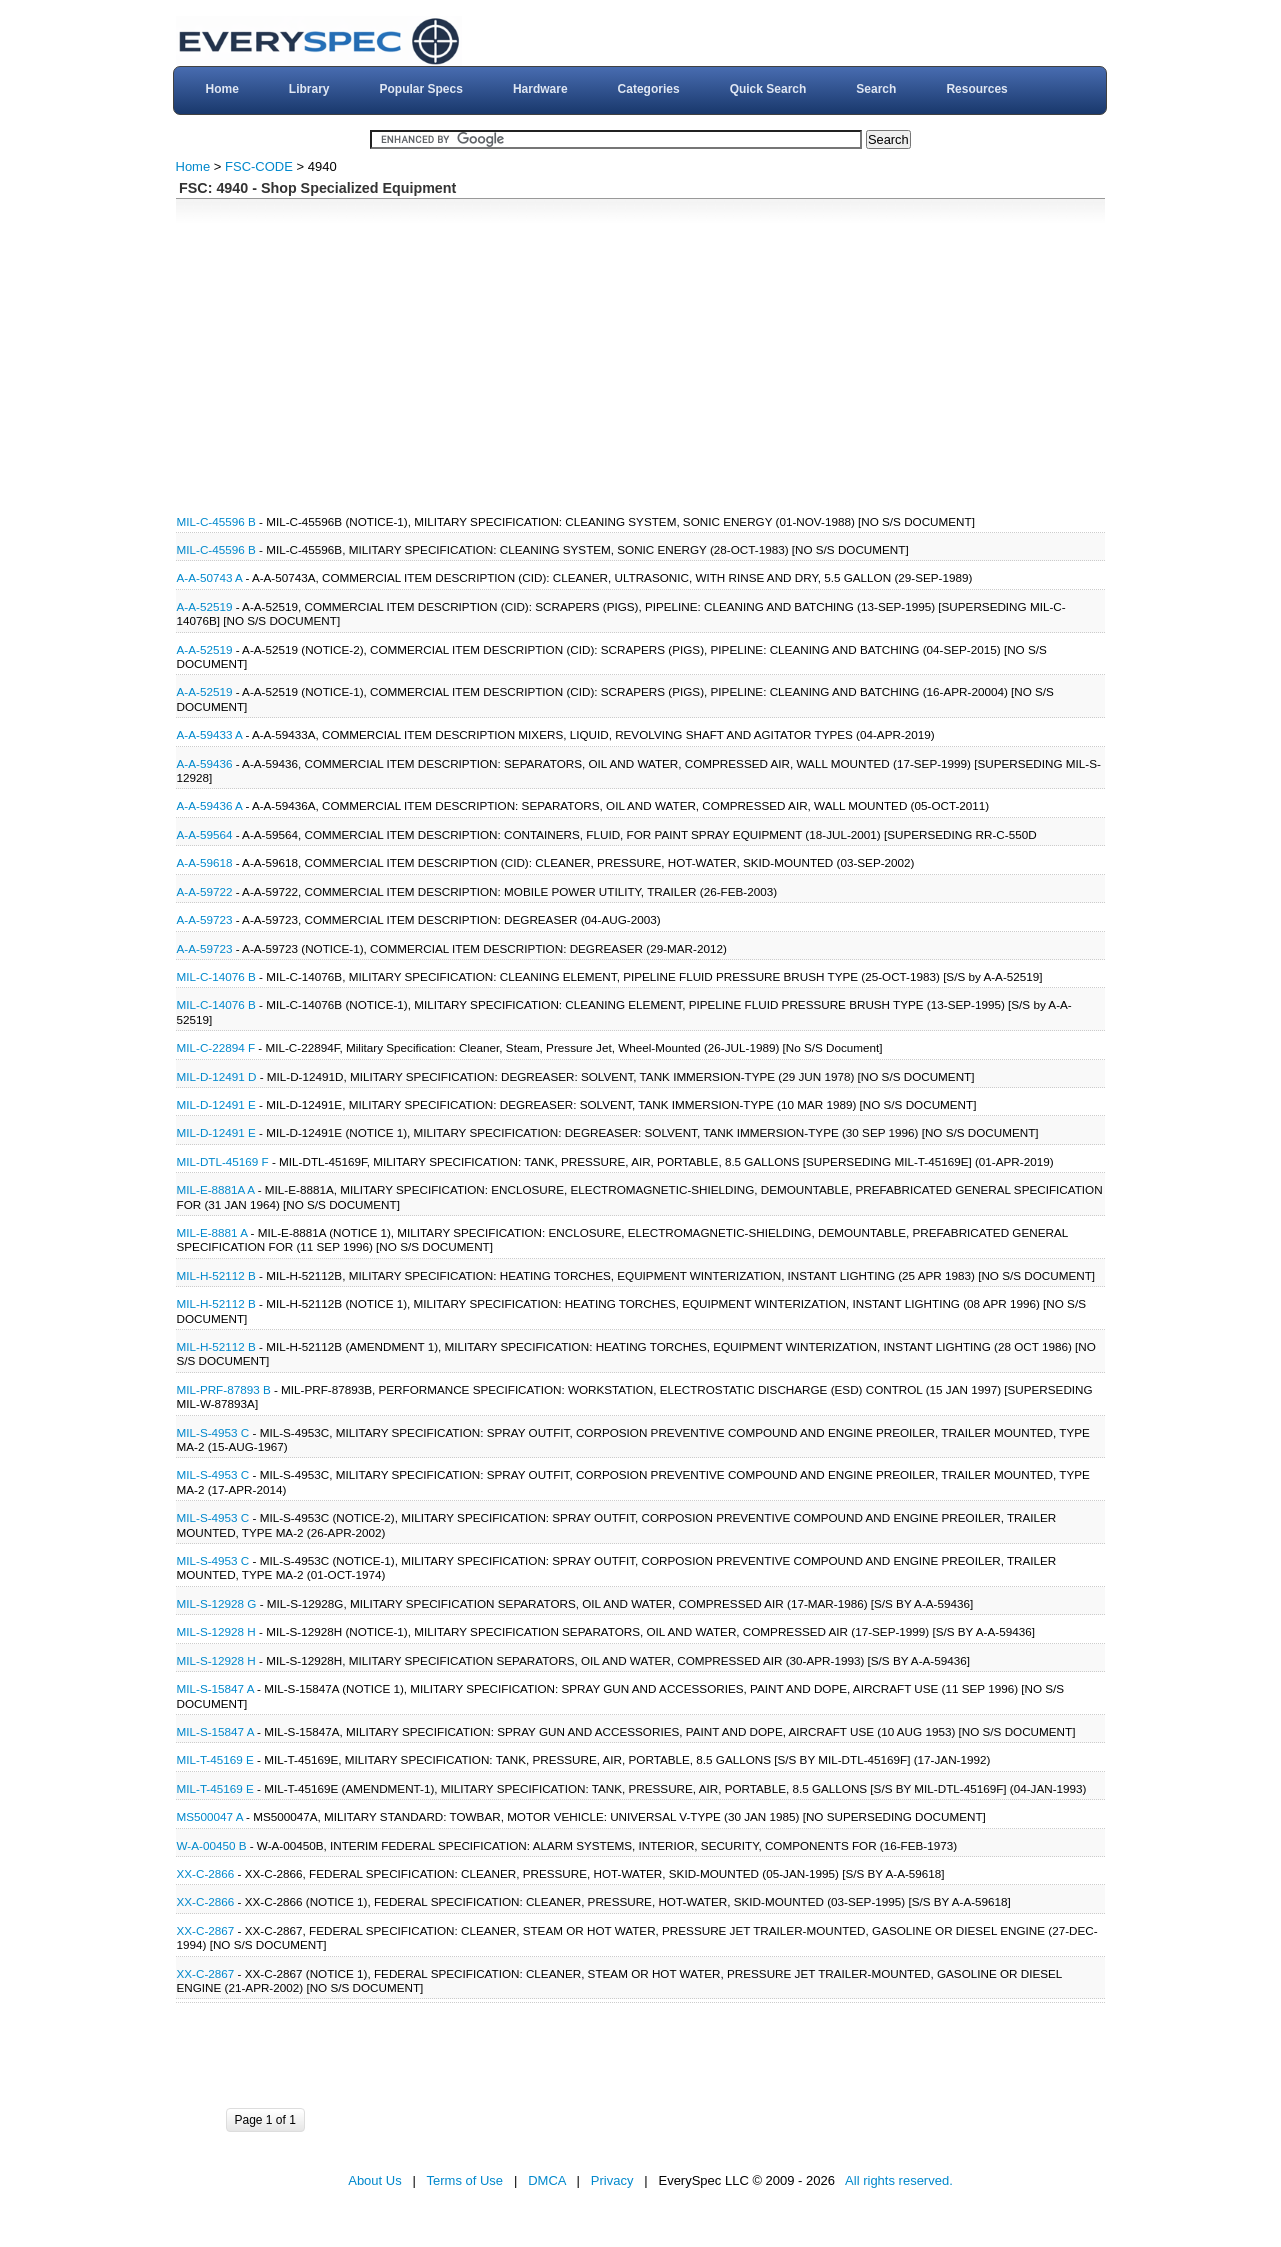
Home (221, 89)
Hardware (540, 89)
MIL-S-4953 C (213, 1432)
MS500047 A (210, 1816)
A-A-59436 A (210, 805)
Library (309, 89)
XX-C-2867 (207, 1930)
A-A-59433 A (210, 734)
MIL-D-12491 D (217, 1076)
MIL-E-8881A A (216, 1189)
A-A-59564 (206, 834)
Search (876, 89)
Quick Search (768, 89)
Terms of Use (465, 2180)
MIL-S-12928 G (217, 1603)
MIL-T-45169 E (215, 1759)
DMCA (547, 2180)
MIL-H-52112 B (216, 1275)
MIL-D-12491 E (216, 1104)
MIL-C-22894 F (216, 1047)
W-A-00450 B (212, 1845)
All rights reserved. (899, 2180)
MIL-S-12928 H (216, 1631)
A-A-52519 (206, 606)
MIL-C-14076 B (216, 976)
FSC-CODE (259, 166)
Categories (649, 89)
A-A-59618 (206, 862)
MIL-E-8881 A (212, 1232)
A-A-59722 (206, 891)
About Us (374, 2180)
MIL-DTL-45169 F (223, 1161)
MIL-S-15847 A (215, 1688)
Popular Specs (421, 89)
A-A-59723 (206, 919)
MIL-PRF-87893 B (224, 1389)
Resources (976, 89)
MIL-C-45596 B (216, 521)
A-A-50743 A (210, 577)
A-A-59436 (206, 763)
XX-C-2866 (207, 1873)
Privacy (612, 2180)
